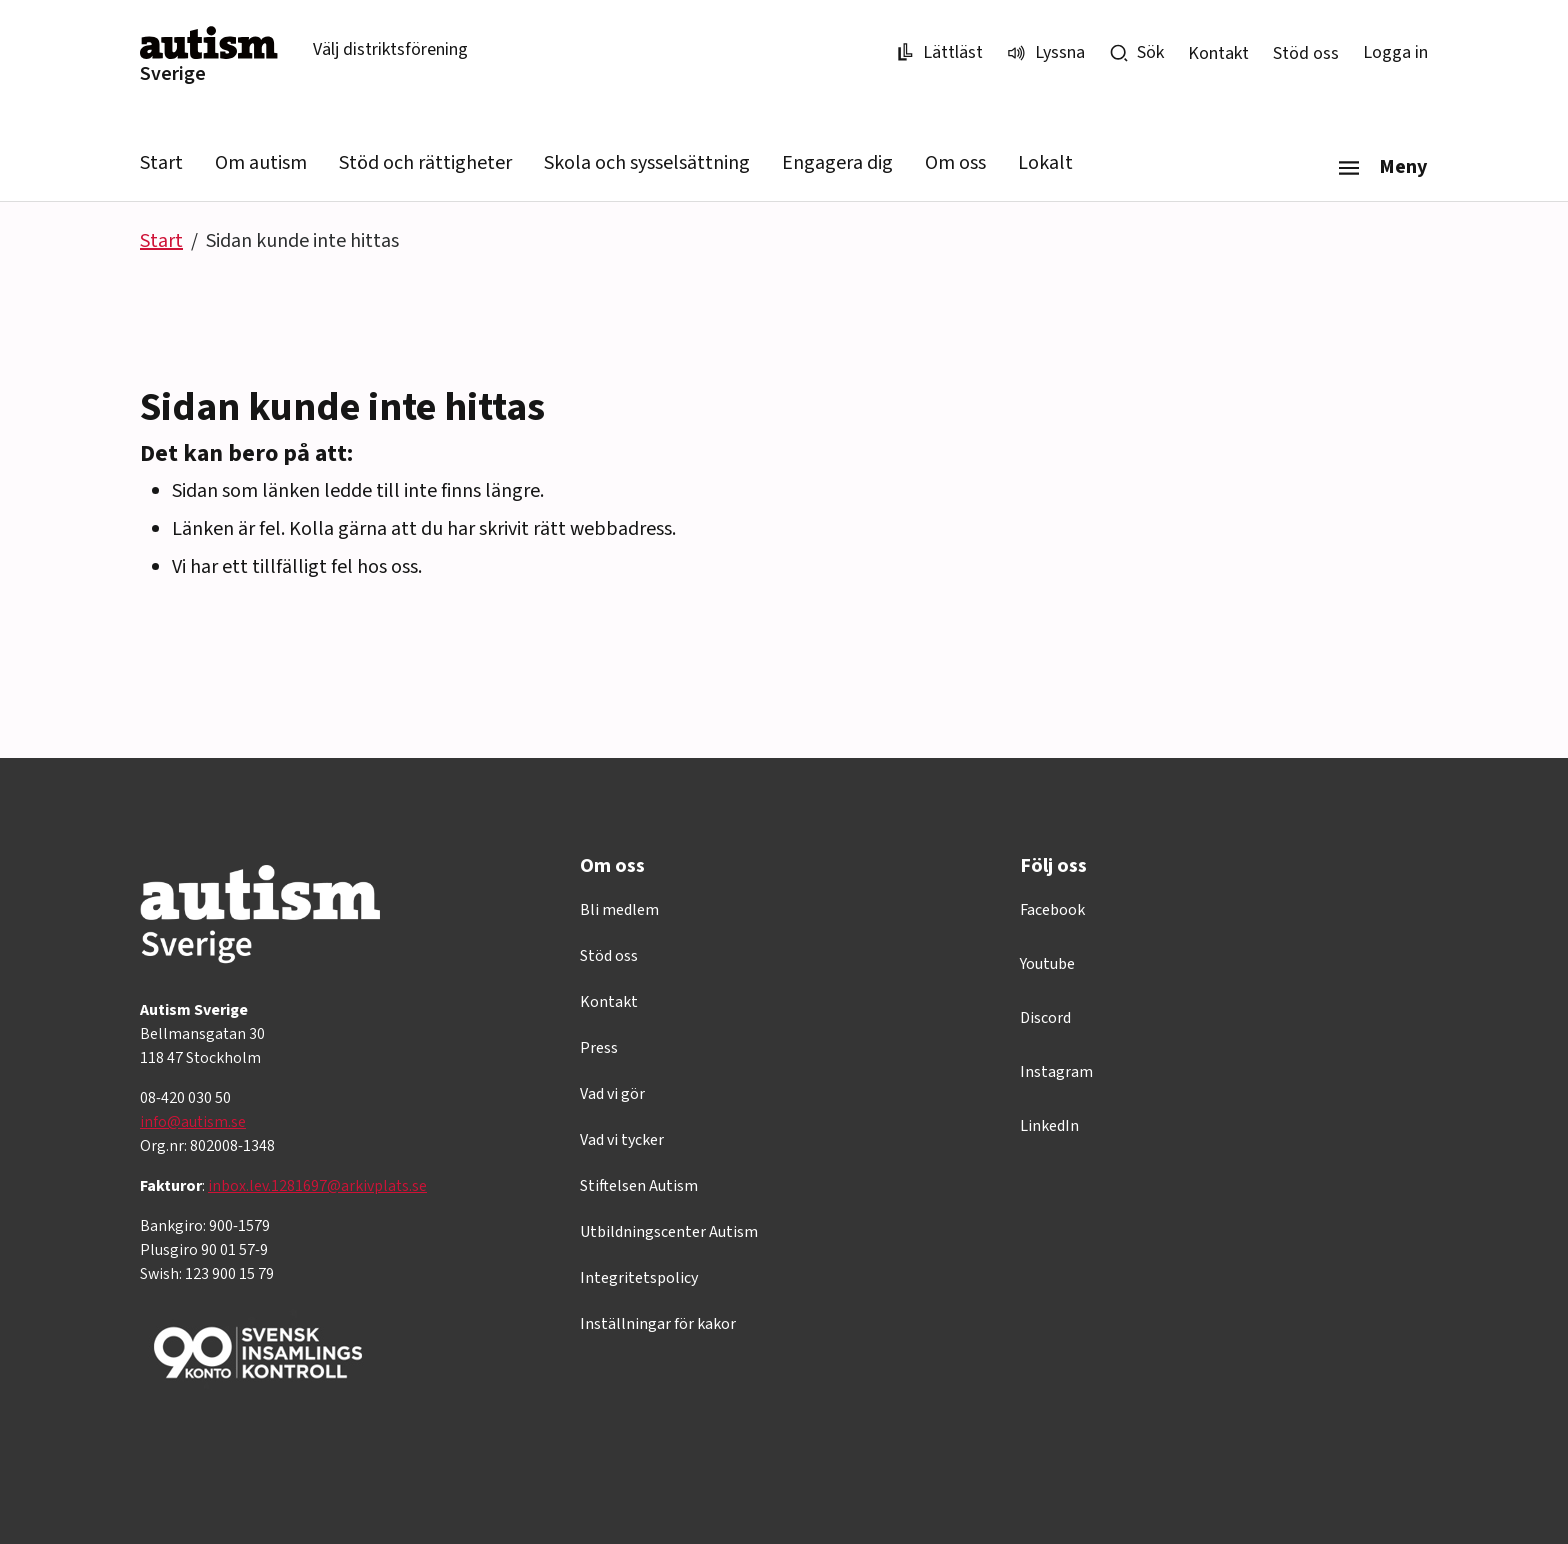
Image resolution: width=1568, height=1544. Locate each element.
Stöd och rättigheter (425, 163)
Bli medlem (619, 910)
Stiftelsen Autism (639, 1186)
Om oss (955, 163)
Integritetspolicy (639, 1278)
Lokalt (1045, 163)
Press (599, 1048)
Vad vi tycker (622, 1140)
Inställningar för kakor (658, 1324)
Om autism (261, 163)
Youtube (1047, 964)
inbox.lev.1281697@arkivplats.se (317, 1186)
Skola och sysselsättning (647, 163)
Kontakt (1218, 53)
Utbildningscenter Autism (669, 1232)
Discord (1045, 1018)
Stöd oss (1306, 53)
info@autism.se (193, 1122)
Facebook (1052, 910)
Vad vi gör (612, 1094)
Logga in (1395, 52)
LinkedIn (1049, 1126)
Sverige (173, 74)
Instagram (1056, 1072)
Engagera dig (837, 163)
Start (161, 163)
